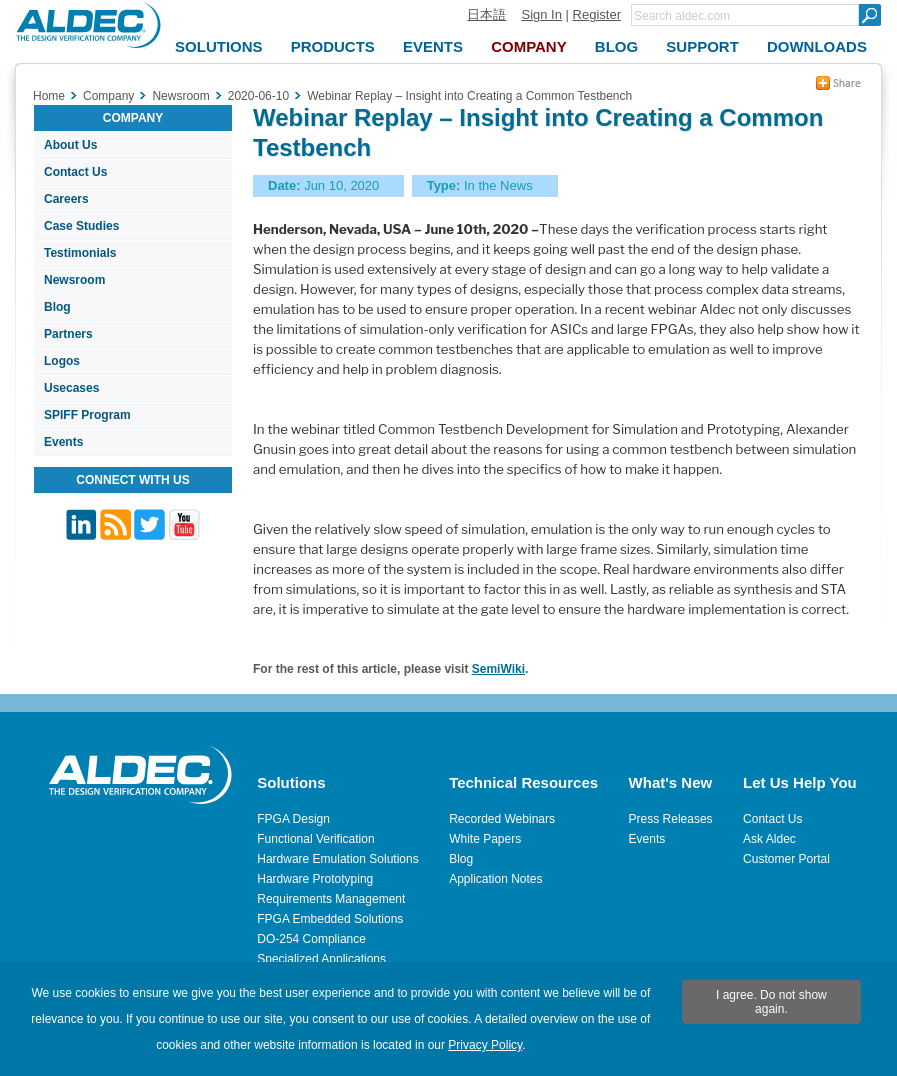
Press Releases (671, 819)
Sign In (541, 14)
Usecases (71, 388)
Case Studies (81, 226)
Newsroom (74, 280)
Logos (62, 361)
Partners (68, 334)
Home (49, 96)
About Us (70, 145)
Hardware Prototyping (315, 879)
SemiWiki (498, 669)
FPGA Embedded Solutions (330, 919)
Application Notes (495, 879)
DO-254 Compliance (311, 939)
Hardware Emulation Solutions (337, 859)
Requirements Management (331, 899)
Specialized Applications (321, 959)
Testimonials (80, 253)
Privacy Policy (485, 1045)
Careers (66, 199)
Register (597, 14)
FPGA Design (293, 819)
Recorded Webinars (502, 819)
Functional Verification (315, 839)
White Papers (485, 839)
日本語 (486, 14)
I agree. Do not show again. (771, 1002)
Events (63, 442)
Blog (57, 307)
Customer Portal (786, 859)
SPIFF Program (87, 415)
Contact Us (75, 172)
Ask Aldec (769, 839)
